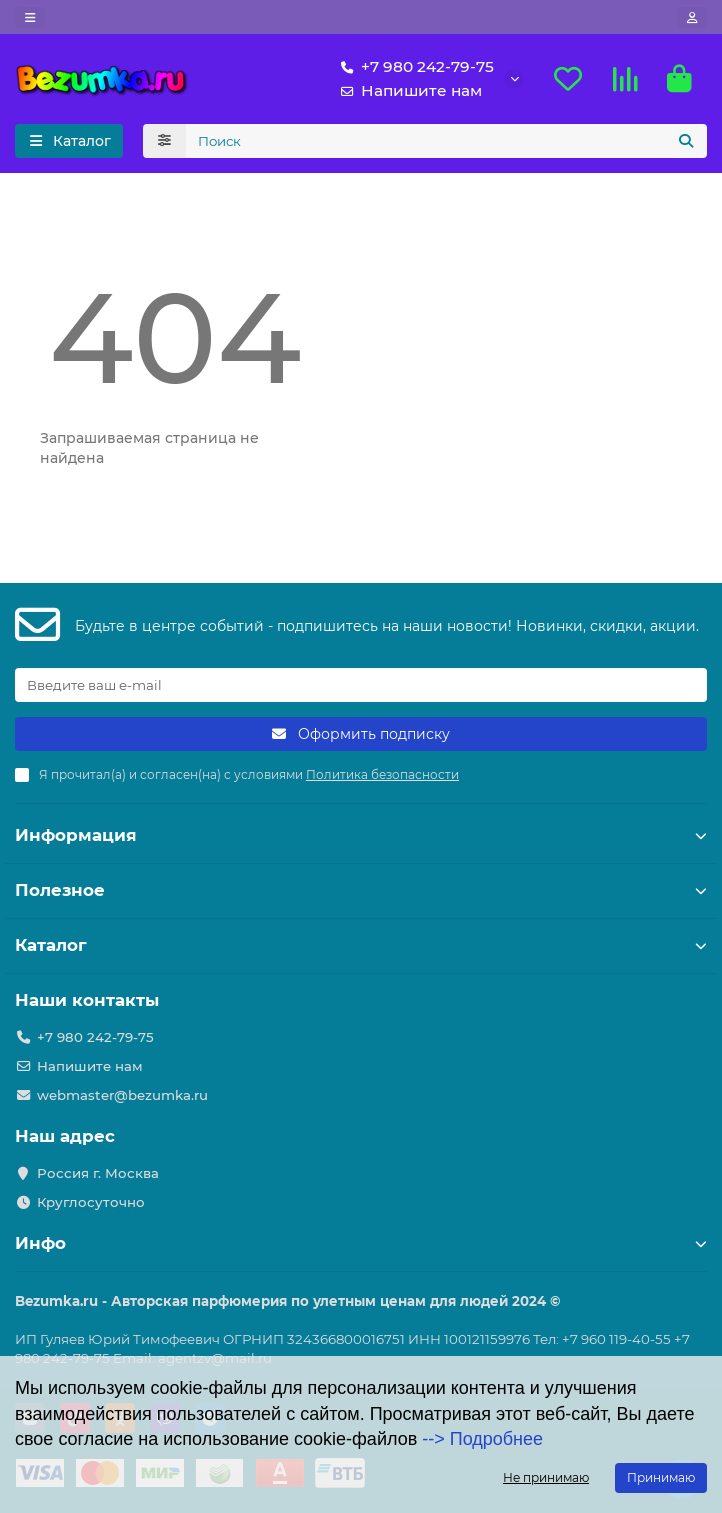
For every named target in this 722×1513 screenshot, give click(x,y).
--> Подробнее (482, 1439)
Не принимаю (546, 1477)
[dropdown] (30, 17)
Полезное (361, 890)
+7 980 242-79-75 (413, 67)
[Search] (447, 141)
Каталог (361, 945)
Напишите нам (407, 91)
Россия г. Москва (98, 1173)
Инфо (361, 1243)
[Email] (361, 685)
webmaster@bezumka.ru (122, 1095)
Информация (361, 835)
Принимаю (661, 1477)
